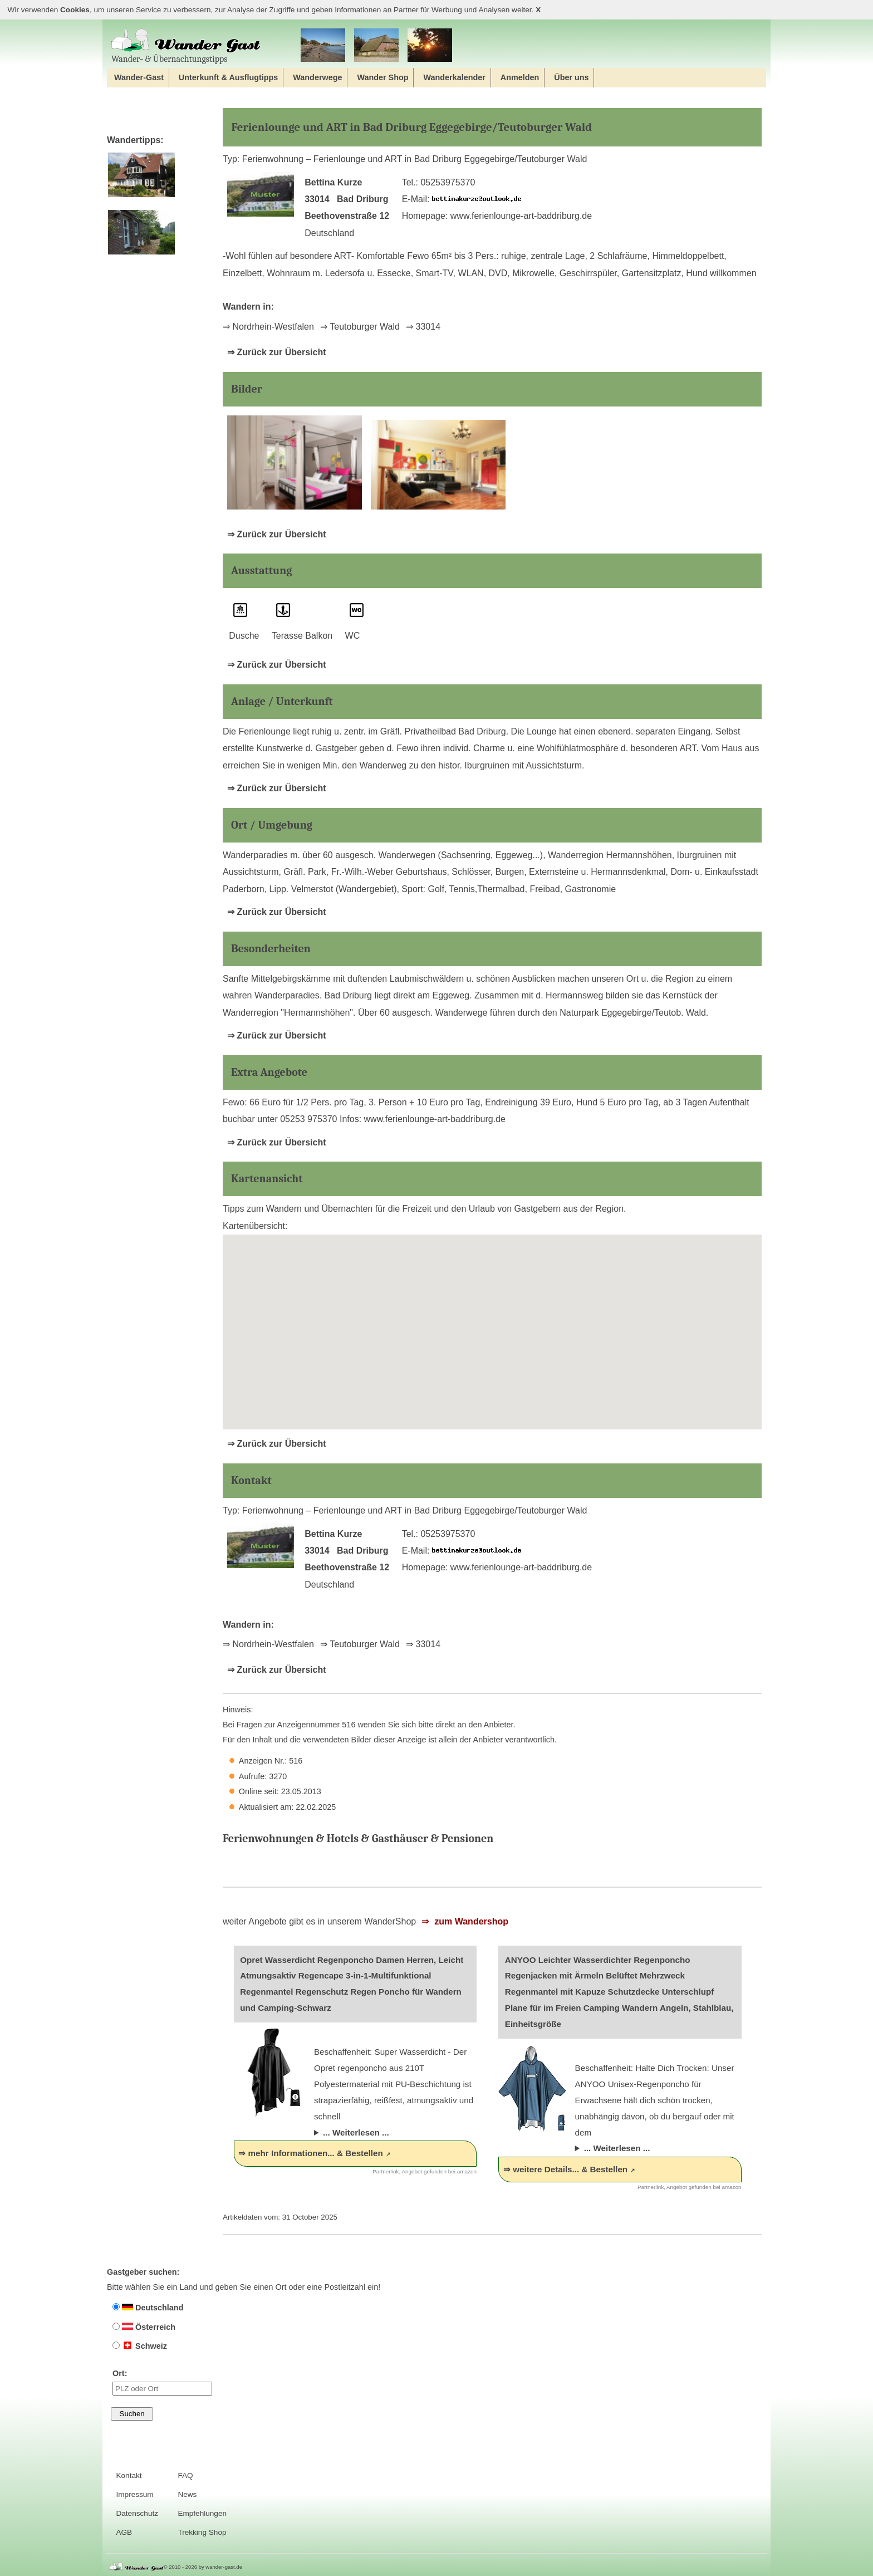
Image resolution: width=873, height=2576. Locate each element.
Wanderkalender (454, 77)
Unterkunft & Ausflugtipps (228, 77)
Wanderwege (317, 77)
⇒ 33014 (423, 326)
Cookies (75, 10)
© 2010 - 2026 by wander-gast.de (203, 2567)
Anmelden (520, 77)
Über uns (571, 77)
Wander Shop (382, 77)
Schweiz (139, 2346)
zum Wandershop (470, 1921)
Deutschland (147, 2307)
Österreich (143, 2327)
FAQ (185, 2475)
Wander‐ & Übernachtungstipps (186, 45)
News (187, 2494)
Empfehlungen (202, 2513)
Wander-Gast (139, 77)
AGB (124, 2532)
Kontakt (128, 2475)
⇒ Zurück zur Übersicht (276, 352)
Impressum (134, 2494)
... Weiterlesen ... (356, 2132)
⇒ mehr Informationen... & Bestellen (310, 2153)
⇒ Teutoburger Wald (360, 326)
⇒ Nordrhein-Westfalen (268, 326)
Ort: (162, 2382)
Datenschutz (137, 2513)
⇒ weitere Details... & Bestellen (565, 2169)
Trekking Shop (202, 2532)
